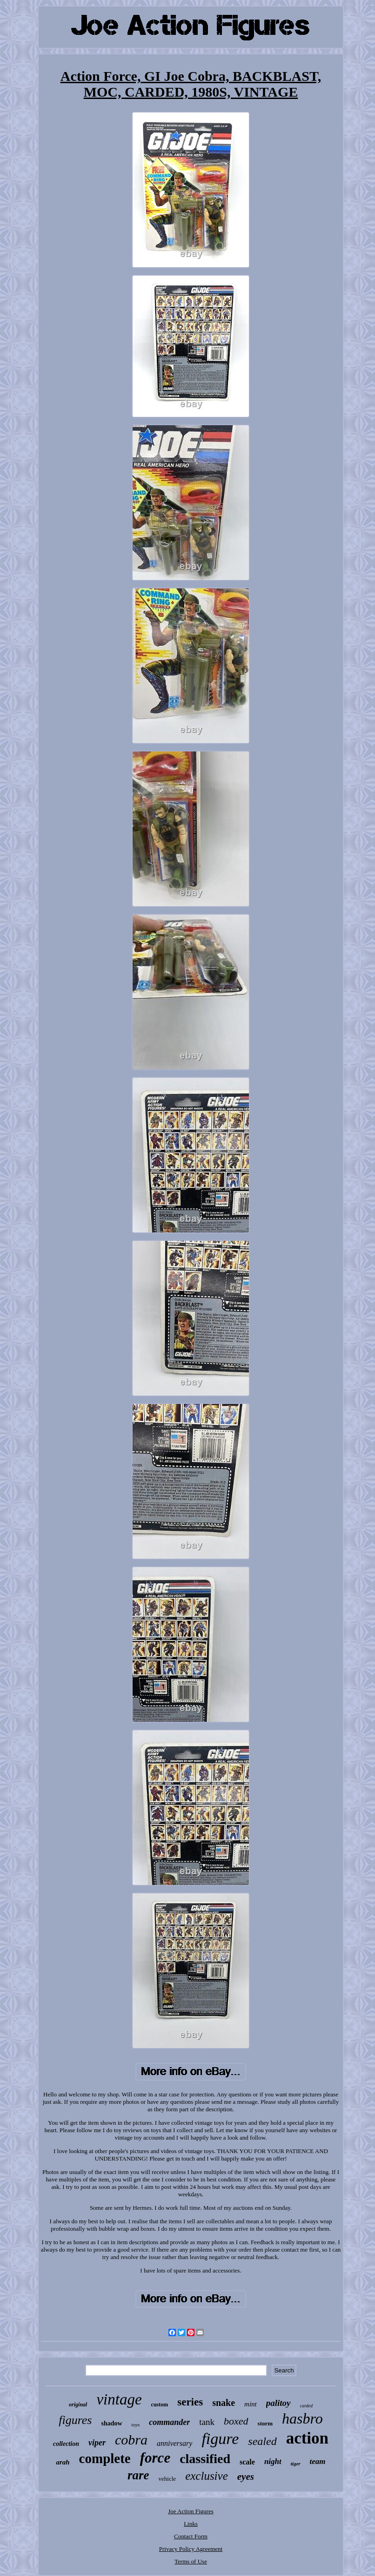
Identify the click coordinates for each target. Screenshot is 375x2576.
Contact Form (191, 2536)
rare (138, 2475)
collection (66, 2443)
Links (191, 2523)
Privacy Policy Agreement (190, 2548)
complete (105, 2458)
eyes (245, 2476)
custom (159, 2404)
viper (97, 2442)
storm (265, 2423)
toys (136, 2424)
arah (62, 2462)
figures (75, 2420)
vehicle (167, 2478)
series (190, 2402)
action (307, 2438)
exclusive (206, 2476)
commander (169, 2422)
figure (220, 2438)
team (318, 2461)
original (78, 2404)
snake (223, 2403)
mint (250, 2404)
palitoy (278, 2403)
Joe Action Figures (191, 2511)
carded (306, 2405)
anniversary (174, 2443)
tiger (296, 2463)
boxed (236, 2421)
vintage (118, 2399)
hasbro (302, 2418)
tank (206, 2422)
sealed (262, 2441)
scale (247, 2462)
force (155, 2458)
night (272, 2461)
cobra (131, 2439)
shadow (111, 2423)
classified (205, 2458)
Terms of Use (190, 2561)
